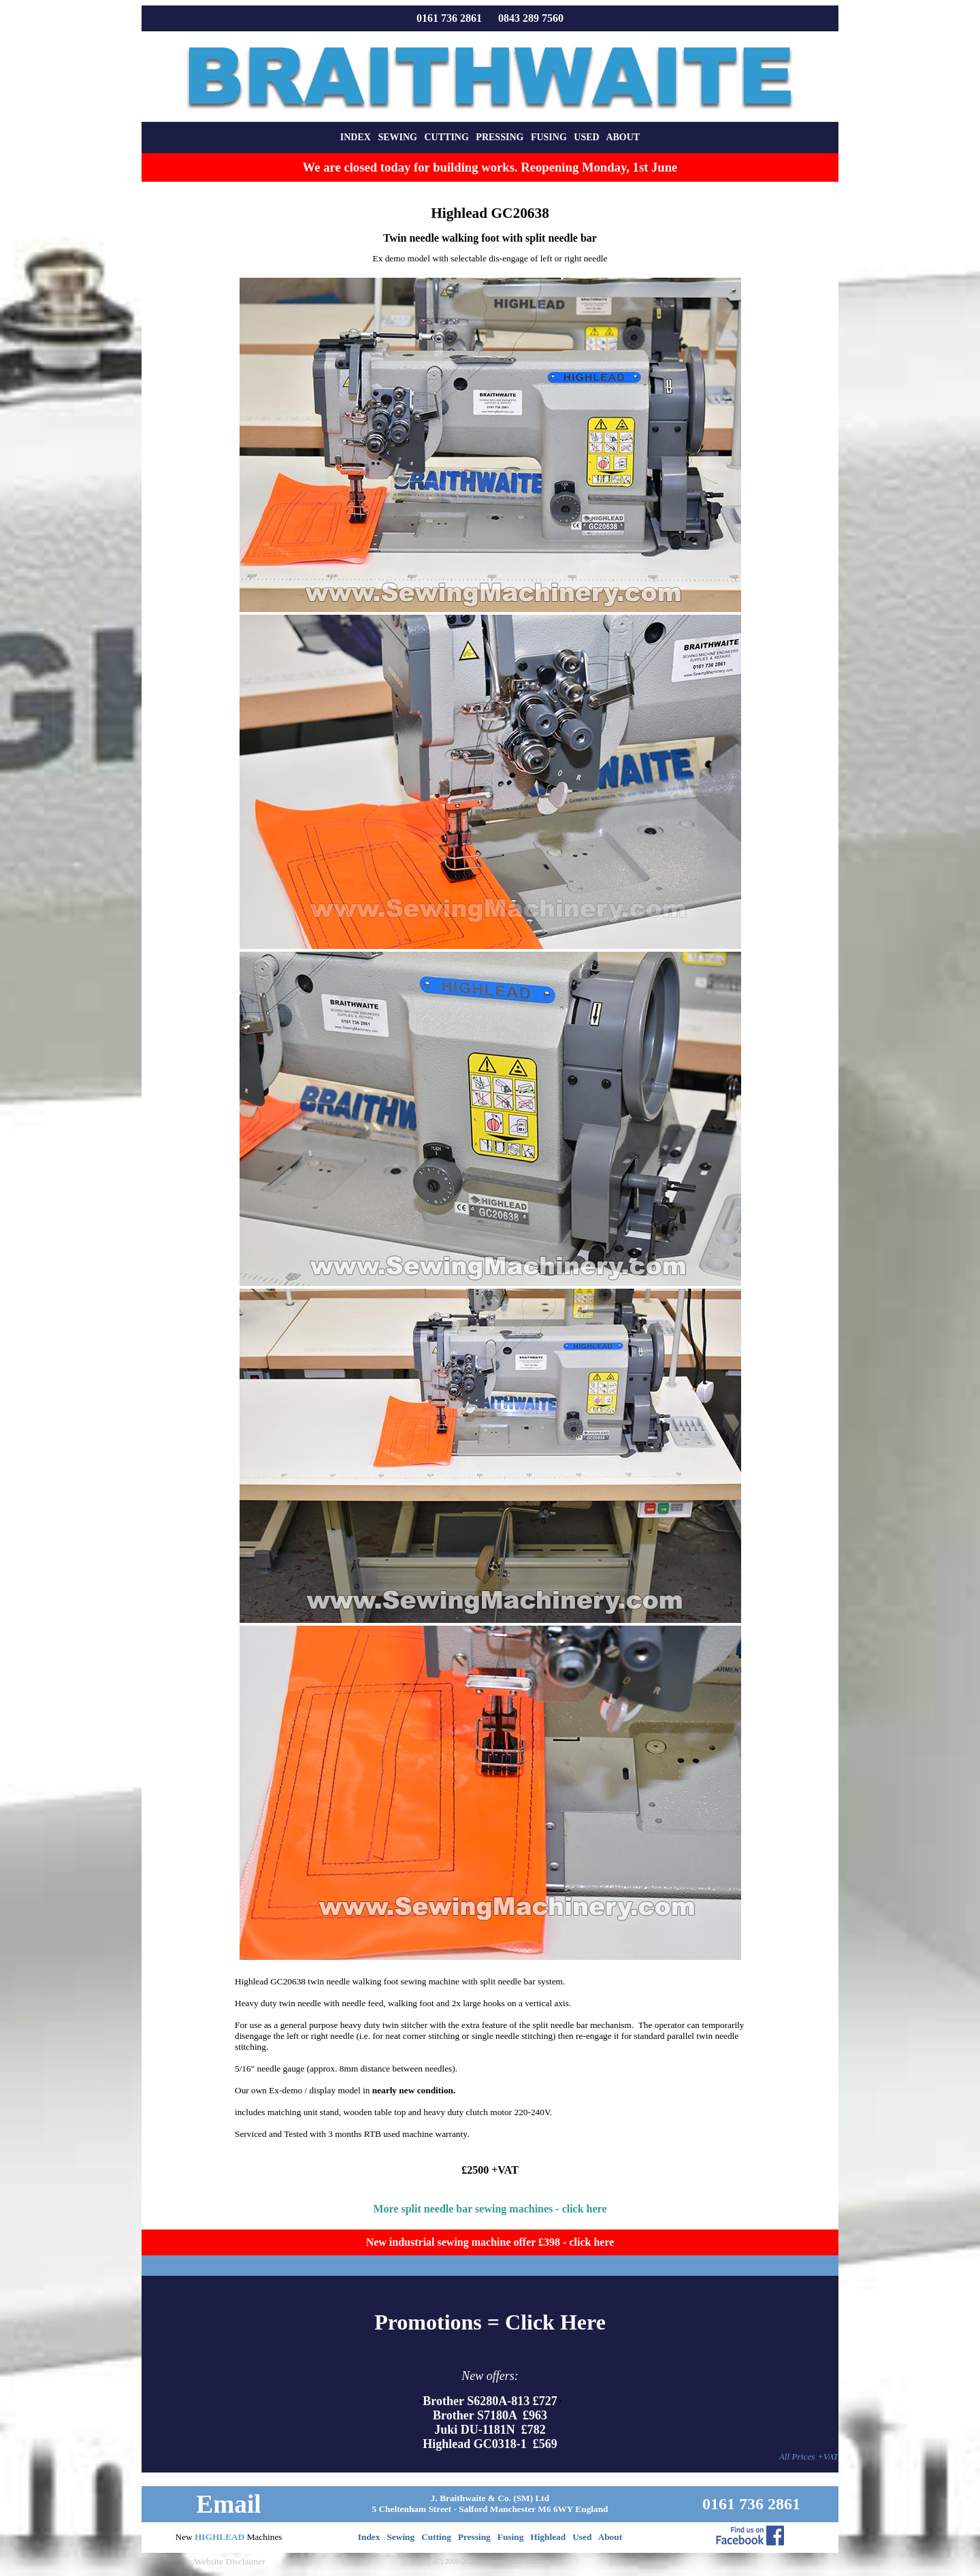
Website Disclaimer (229, 2561)
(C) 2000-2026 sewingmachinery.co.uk (490, 2561)
